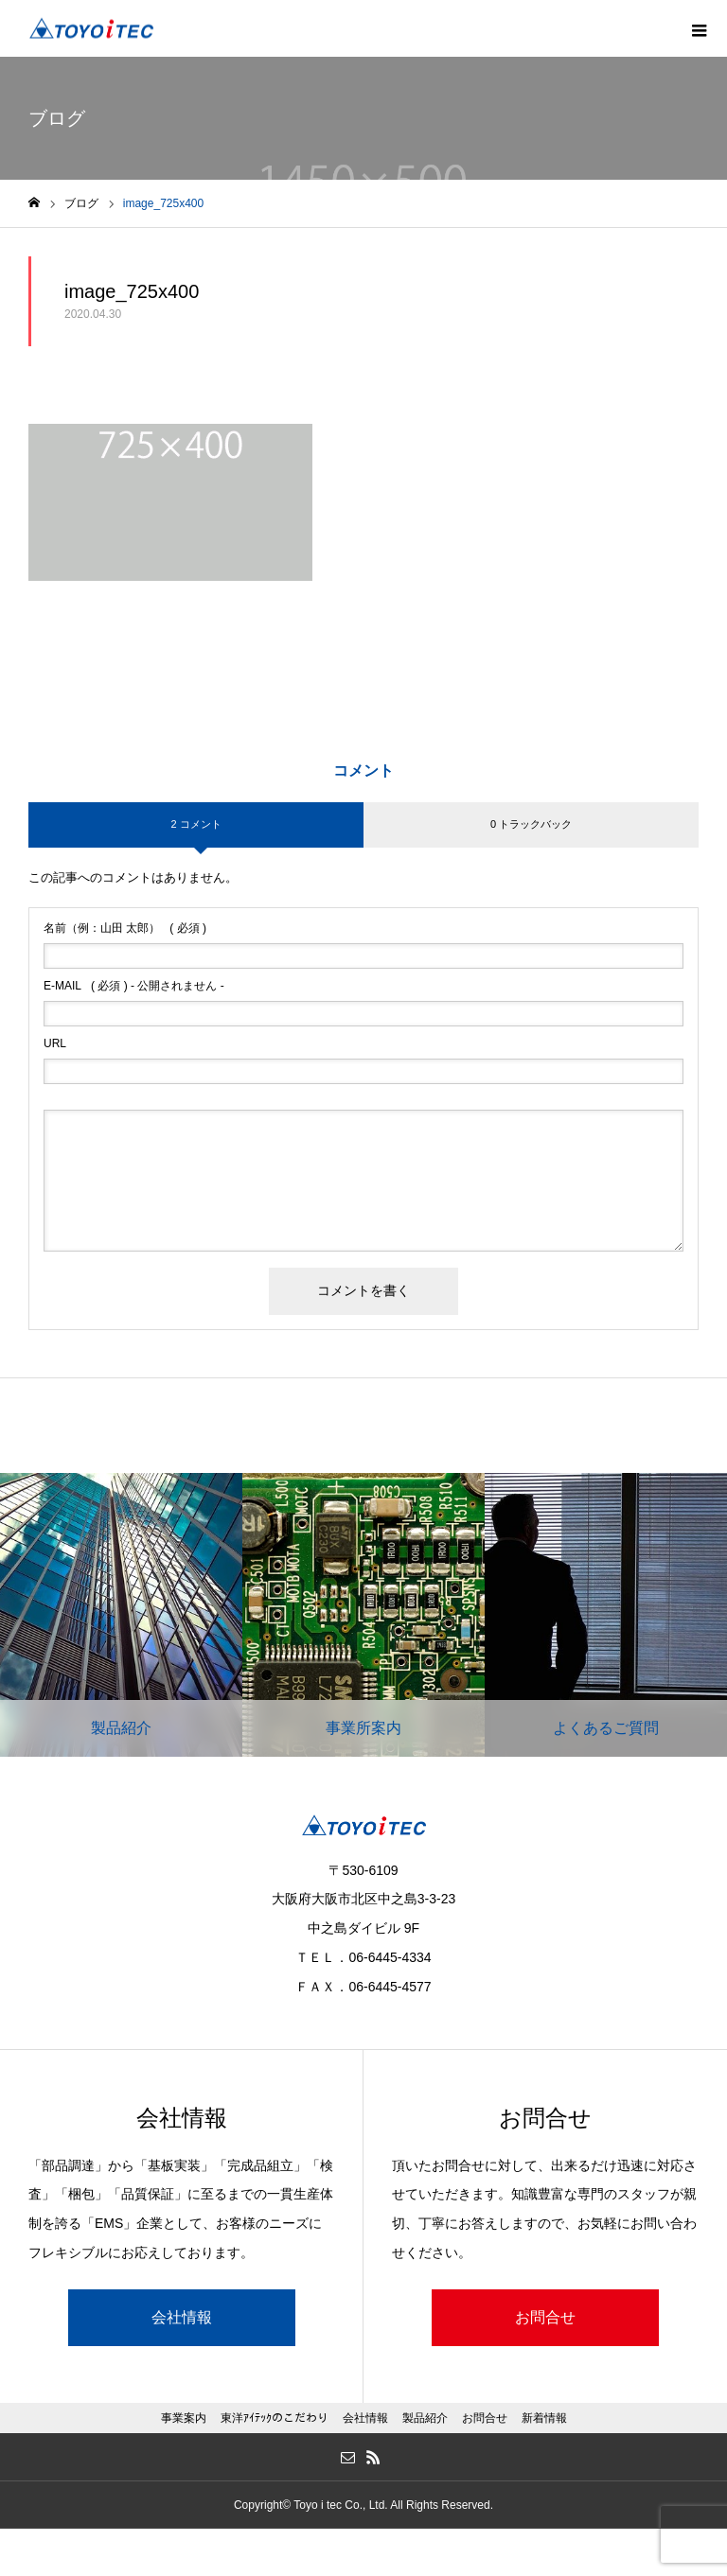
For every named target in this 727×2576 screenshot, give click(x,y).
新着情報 (544, 2418)
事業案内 (183, 2418)
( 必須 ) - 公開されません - (134, 985)
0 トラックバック (531, 824)
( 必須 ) (125, 928)
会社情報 (181, 2317)
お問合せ (545, 2317)
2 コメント (195, 824)
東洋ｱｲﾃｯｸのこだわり (274, 2418)
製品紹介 (425, 2418)
